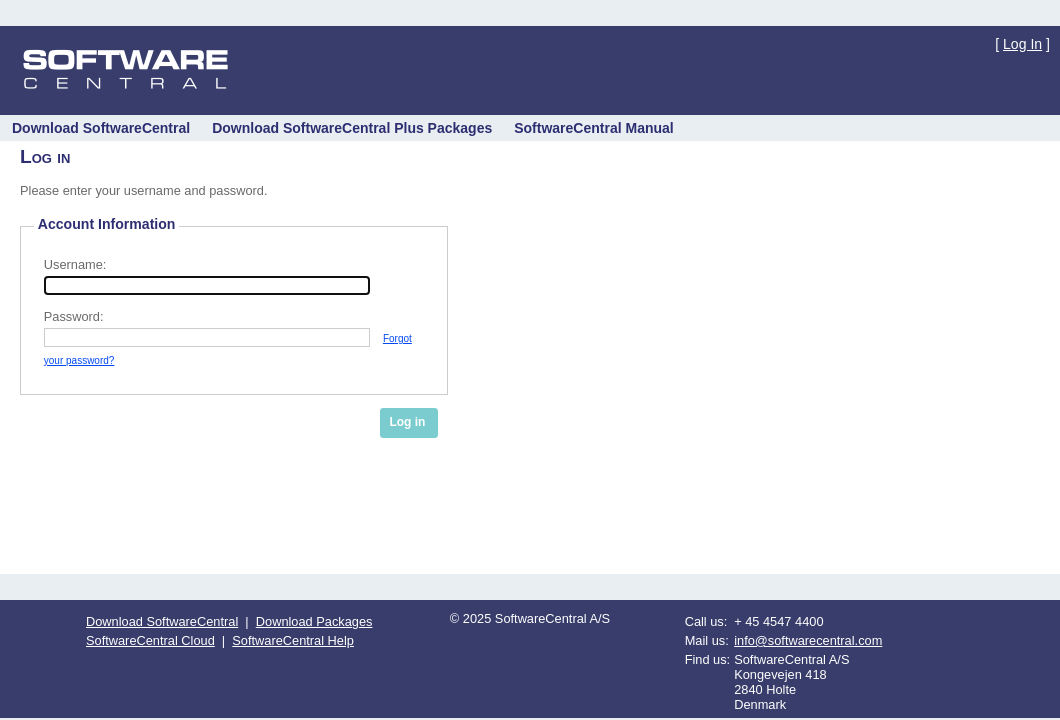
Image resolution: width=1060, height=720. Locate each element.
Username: (75, 264)
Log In (1022, 44)
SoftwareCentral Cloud (150, 640)
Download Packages (314, 621)
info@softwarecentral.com (808, 640)
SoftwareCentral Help (293, 640)
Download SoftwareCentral (162, 621)
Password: (74, 316)
